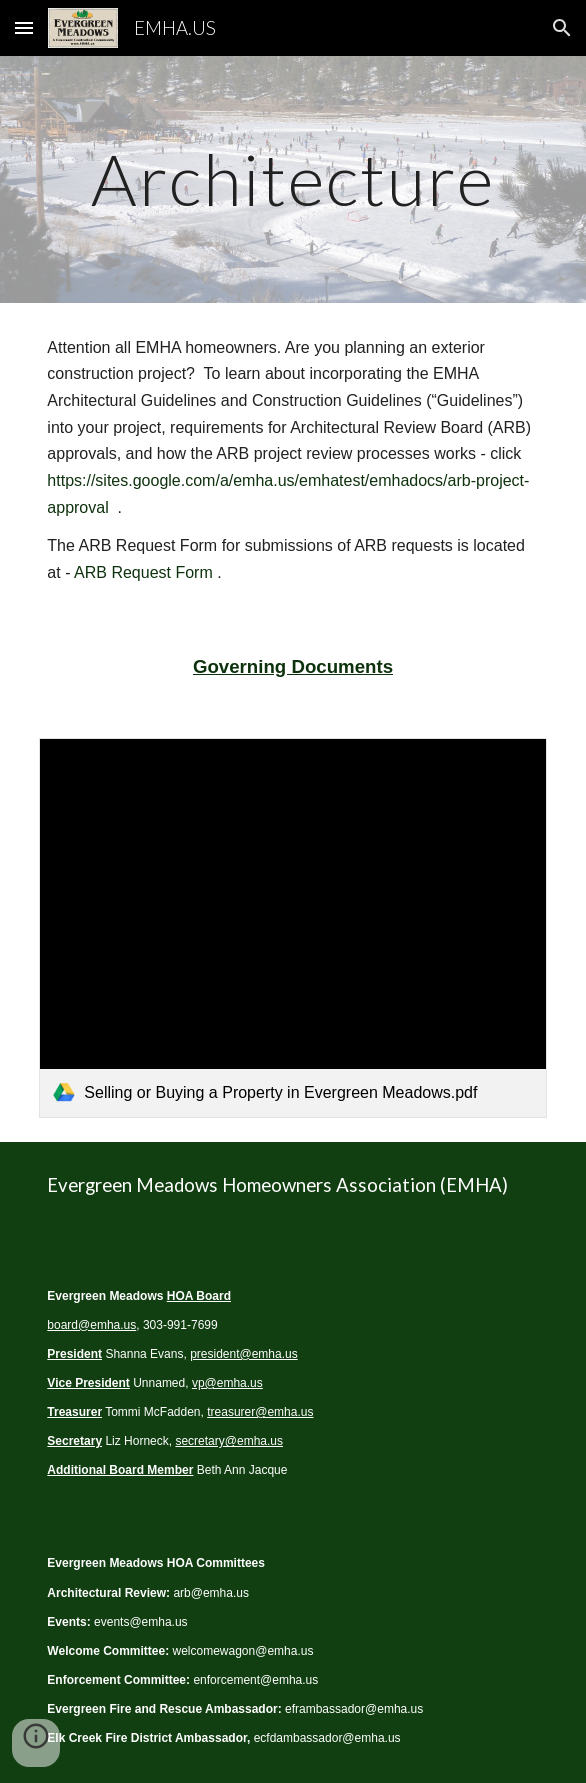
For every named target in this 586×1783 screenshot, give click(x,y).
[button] (24, 27)
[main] (292, 179)
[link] (292, 928)
